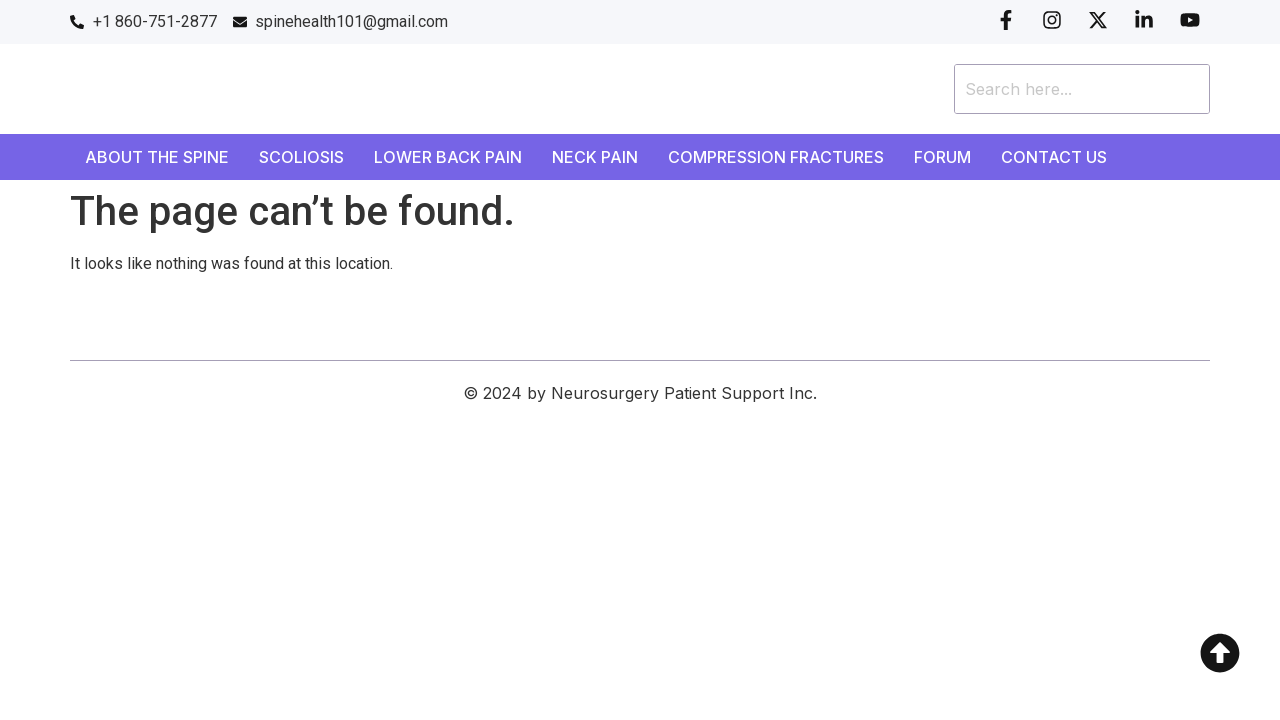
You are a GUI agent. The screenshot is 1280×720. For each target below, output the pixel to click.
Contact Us (1054, 157)
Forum (942, 157)
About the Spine (157, 157)
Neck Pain (595, 157)
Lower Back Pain (448, 157)
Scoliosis (301, 157)
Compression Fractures (776, 157)
